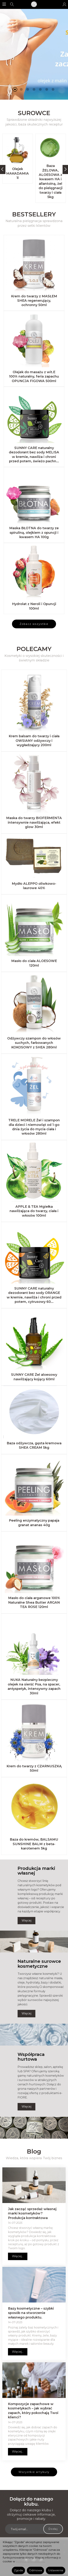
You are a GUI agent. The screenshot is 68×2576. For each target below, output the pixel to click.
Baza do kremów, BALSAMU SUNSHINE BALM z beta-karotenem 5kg (34, 1843)
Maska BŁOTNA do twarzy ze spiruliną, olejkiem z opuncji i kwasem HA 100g (34, 532)
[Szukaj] (12, 4)
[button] (2, 169)
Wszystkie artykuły (34, 2472)
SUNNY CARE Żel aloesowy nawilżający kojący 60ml (34, 1376)
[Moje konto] (64, 4)
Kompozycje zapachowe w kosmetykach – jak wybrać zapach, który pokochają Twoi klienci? (33, 2410)
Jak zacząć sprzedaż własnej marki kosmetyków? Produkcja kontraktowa (32, 2213)
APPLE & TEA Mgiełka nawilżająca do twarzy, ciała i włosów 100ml (34, 1211)
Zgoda (18, 2570)
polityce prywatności (30, 2561)
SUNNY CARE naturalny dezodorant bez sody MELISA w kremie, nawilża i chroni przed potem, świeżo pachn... (34, 454)
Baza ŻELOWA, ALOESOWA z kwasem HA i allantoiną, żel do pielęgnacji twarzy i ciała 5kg (51, 181)
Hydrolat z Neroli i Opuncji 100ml (34, 606)
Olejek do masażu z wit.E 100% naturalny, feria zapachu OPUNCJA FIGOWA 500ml (34, 376)
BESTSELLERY (34, 214)
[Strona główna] (33, 4)
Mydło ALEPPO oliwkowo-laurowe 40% (34, 885)
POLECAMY (34, 649)
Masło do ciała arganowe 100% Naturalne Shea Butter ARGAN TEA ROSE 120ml (34, 1602)
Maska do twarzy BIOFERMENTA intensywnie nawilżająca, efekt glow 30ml (34, 822)
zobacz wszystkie (34, 624)
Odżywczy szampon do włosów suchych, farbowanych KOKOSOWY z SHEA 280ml (34, 1042)
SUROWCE (34, 113)
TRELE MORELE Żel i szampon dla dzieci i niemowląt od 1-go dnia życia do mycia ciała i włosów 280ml (34, 1127)
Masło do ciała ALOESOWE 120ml (34, 963)
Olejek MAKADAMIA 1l (17, 173)
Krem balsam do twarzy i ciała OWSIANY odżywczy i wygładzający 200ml (34, 740)
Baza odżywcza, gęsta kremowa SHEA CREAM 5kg (34, 1445)
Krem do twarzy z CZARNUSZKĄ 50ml (34, 1768)
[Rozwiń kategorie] (4, 4)
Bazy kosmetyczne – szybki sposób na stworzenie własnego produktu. (31, 2312)
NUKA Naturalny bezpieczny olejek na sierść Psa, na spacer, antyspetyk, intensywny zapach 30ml (34, 1686)
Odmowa (35, 2570)
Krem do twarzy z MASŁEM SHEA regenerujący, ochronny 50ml (34, 300)
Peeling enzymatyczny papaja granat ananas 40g (34, 1522)
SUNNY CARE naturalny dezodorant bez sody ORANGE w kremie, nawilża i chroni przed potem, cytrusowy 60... (34, 1295)
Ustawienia (55, 2570)
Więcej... (17, 2256)
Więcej (26, 1920)
